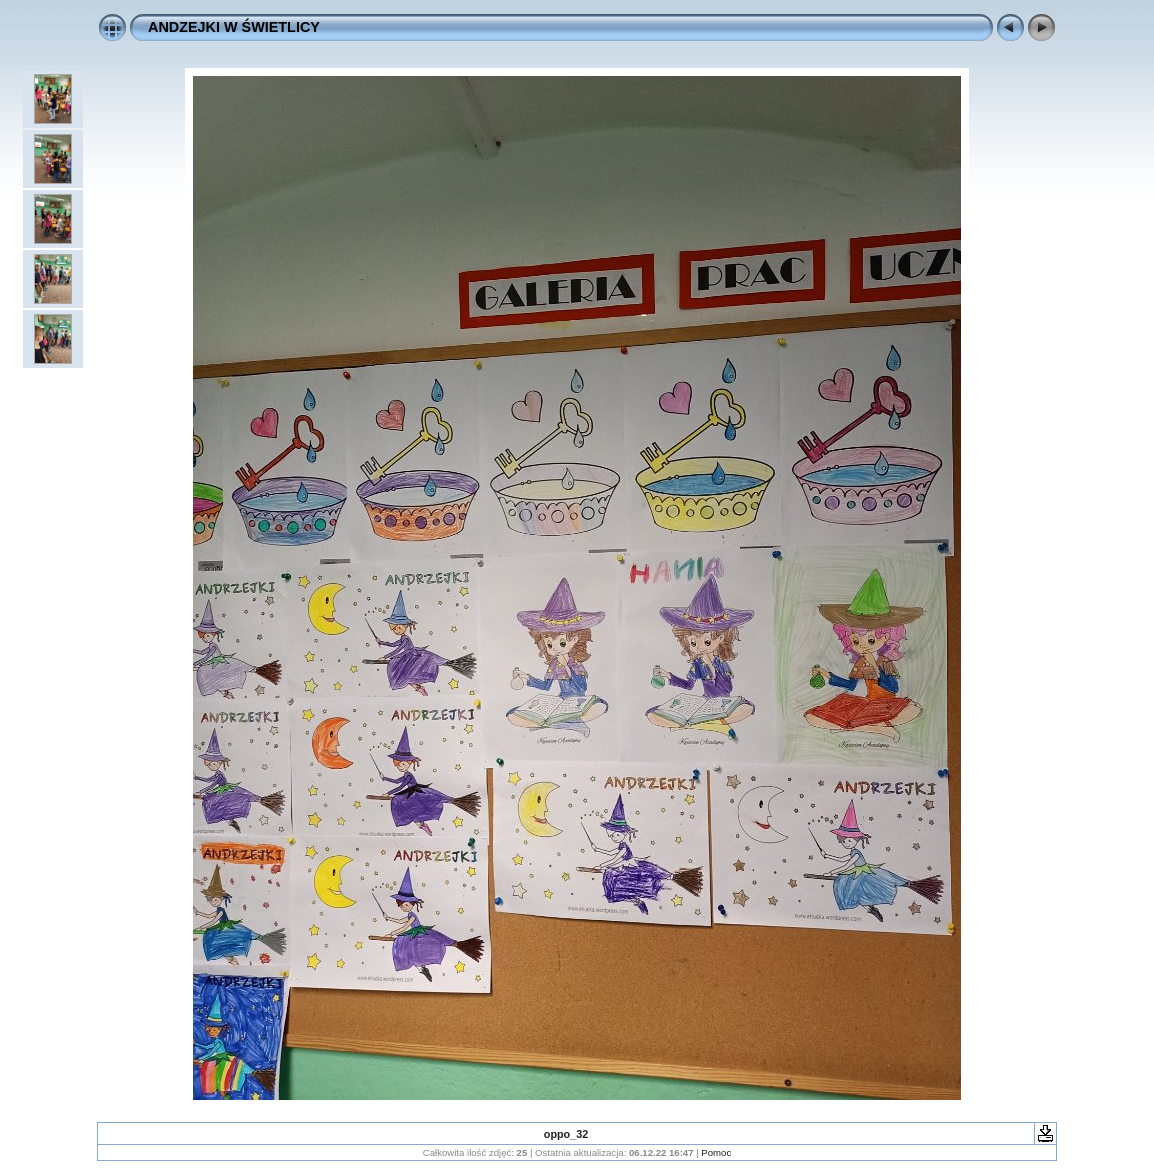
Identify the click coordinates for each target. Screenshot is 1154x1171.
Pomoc (716, 1152)
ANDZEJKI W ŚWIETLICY (234, 27)
